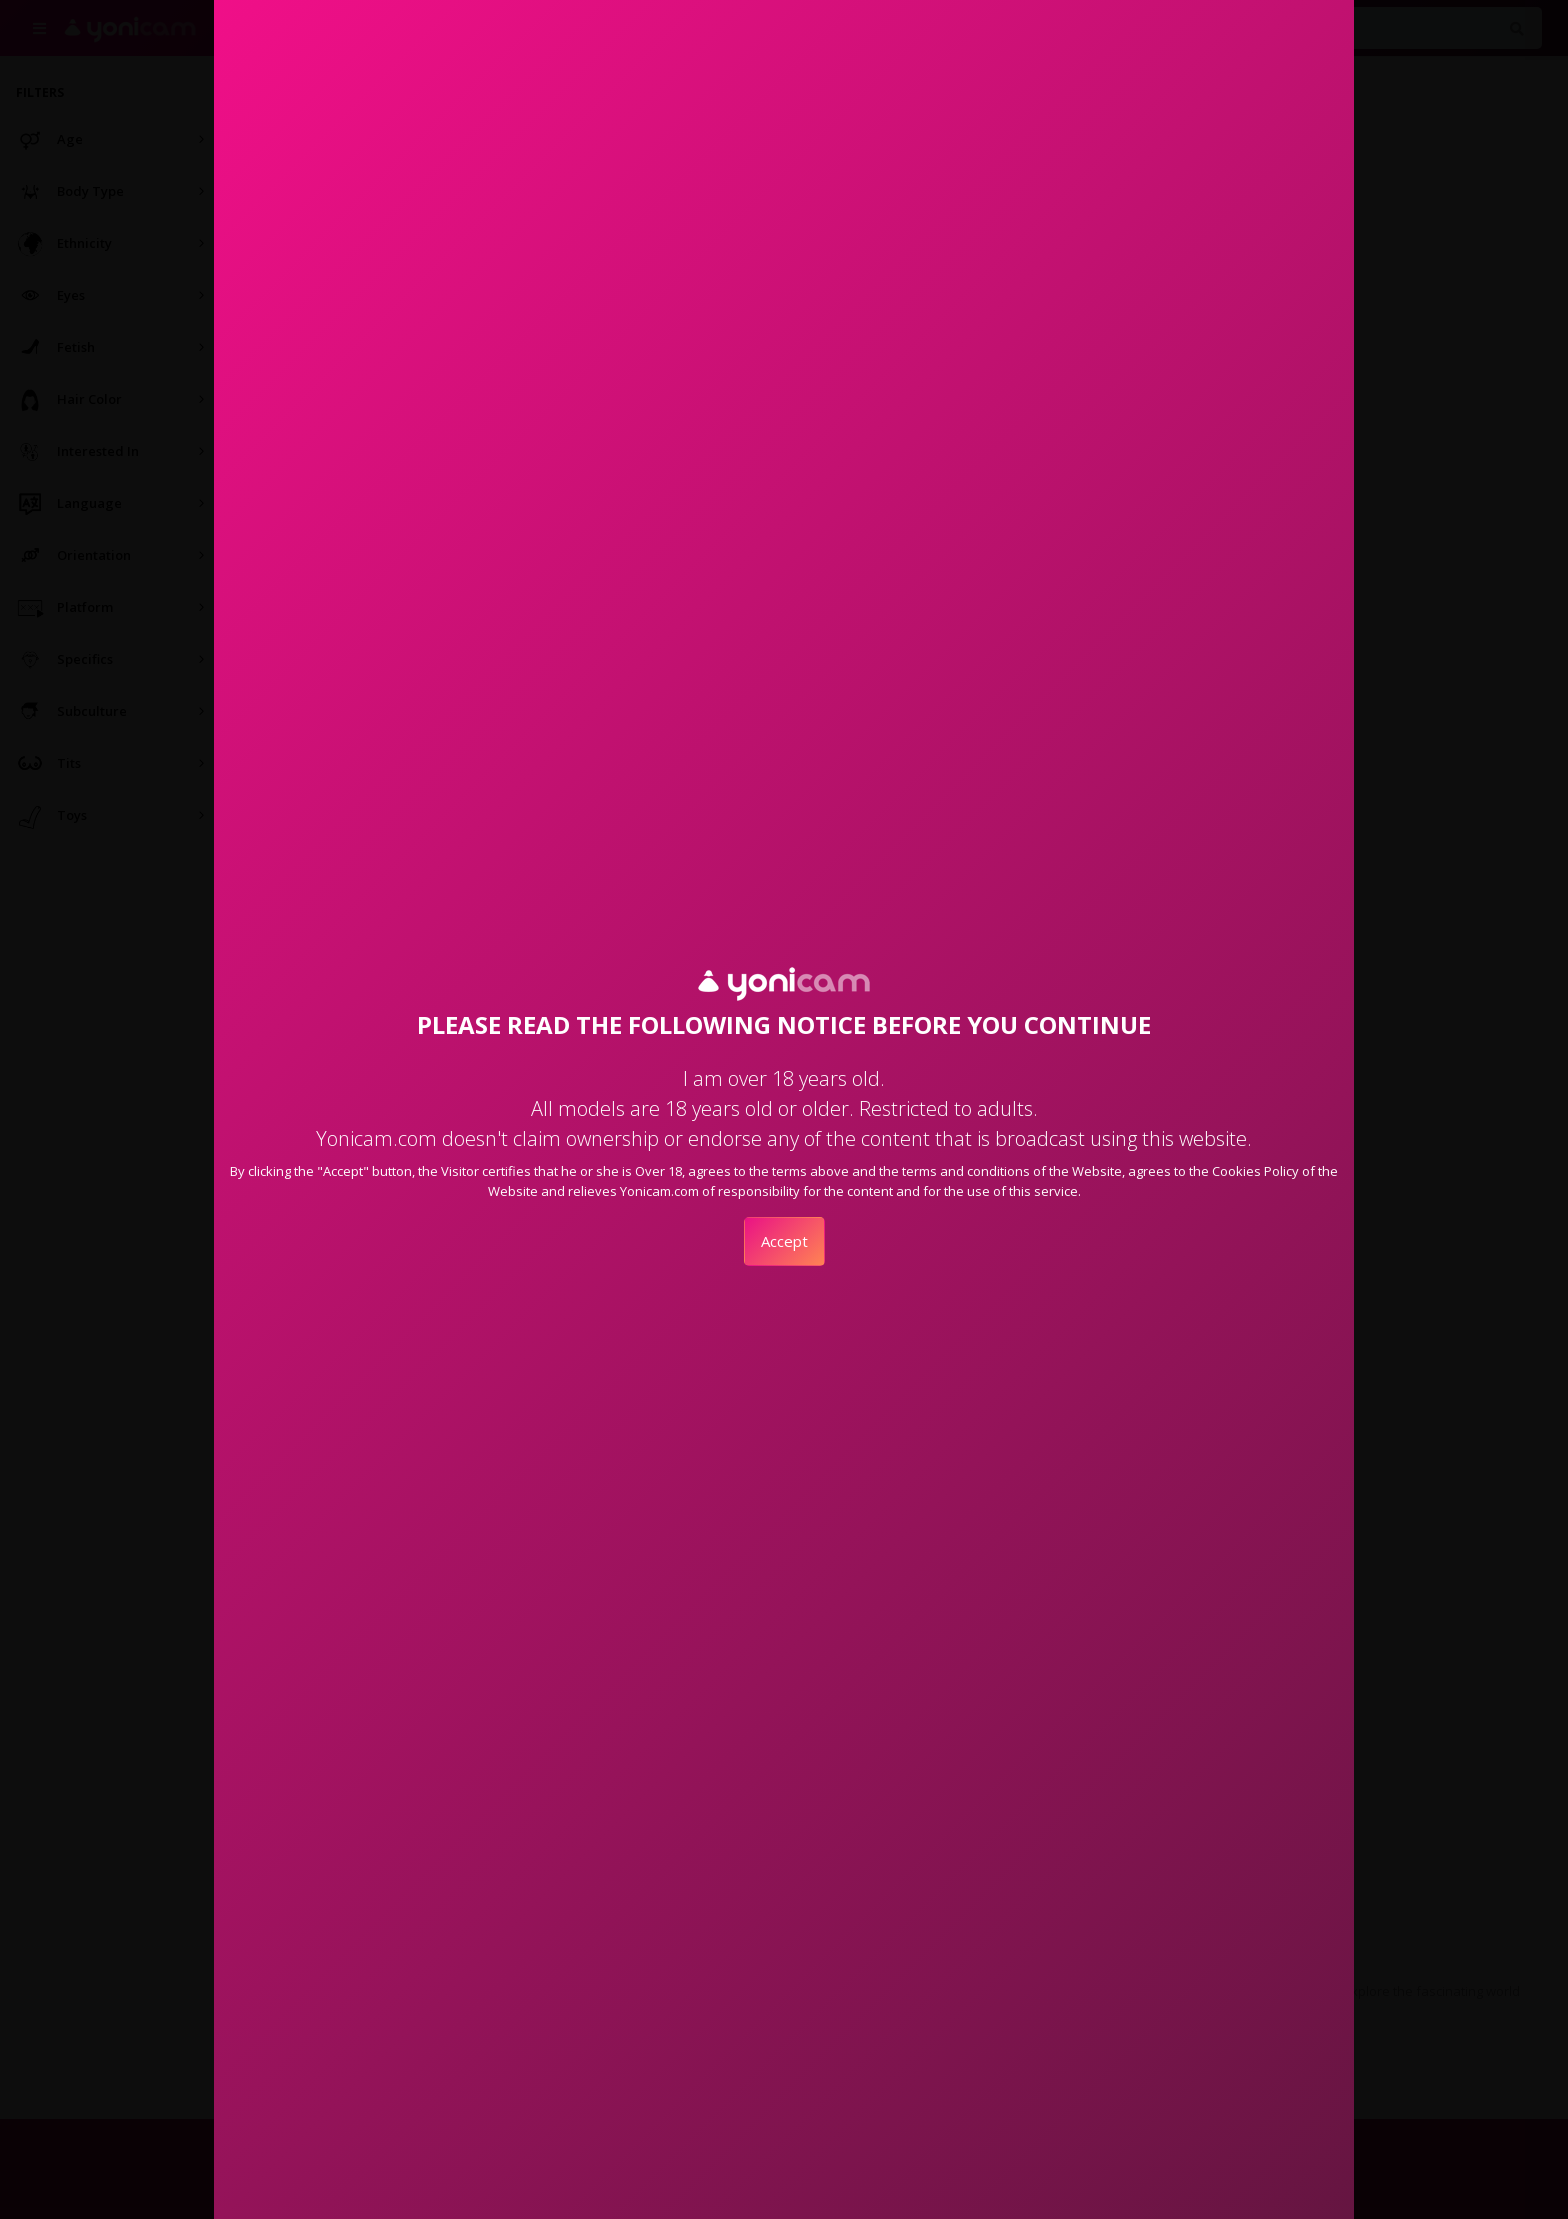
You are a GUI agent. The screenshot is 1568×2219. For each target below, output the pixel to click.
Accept (784, 1241)
